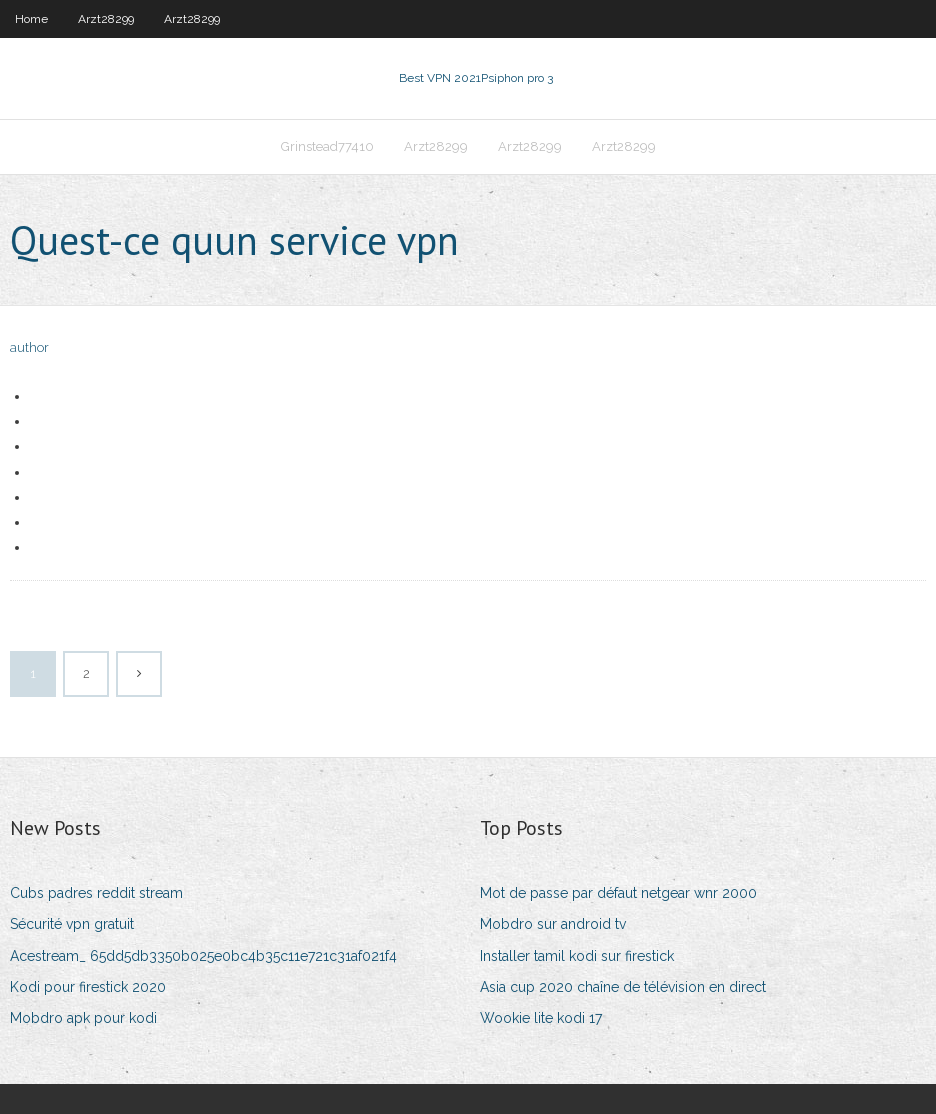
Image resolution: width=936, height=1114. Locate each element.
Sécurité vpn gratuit (72, 924)
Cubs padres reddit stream (96, 893)
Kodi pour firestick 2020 (88, 987)
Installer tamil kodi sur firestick (577, 956)
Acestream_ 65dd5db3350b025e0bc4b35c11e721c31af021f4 (203, 956)
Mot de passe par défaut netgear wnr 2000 (618, 893)
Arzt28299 (106, 19)
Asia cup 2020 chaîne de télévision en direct (623, 987)
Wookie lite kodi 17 (541, 1018)
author (29, 347)
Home (31, 19)
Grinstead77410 (327, 146)
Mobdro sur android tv (553, 924)
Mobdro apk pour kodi (83, 1018)
